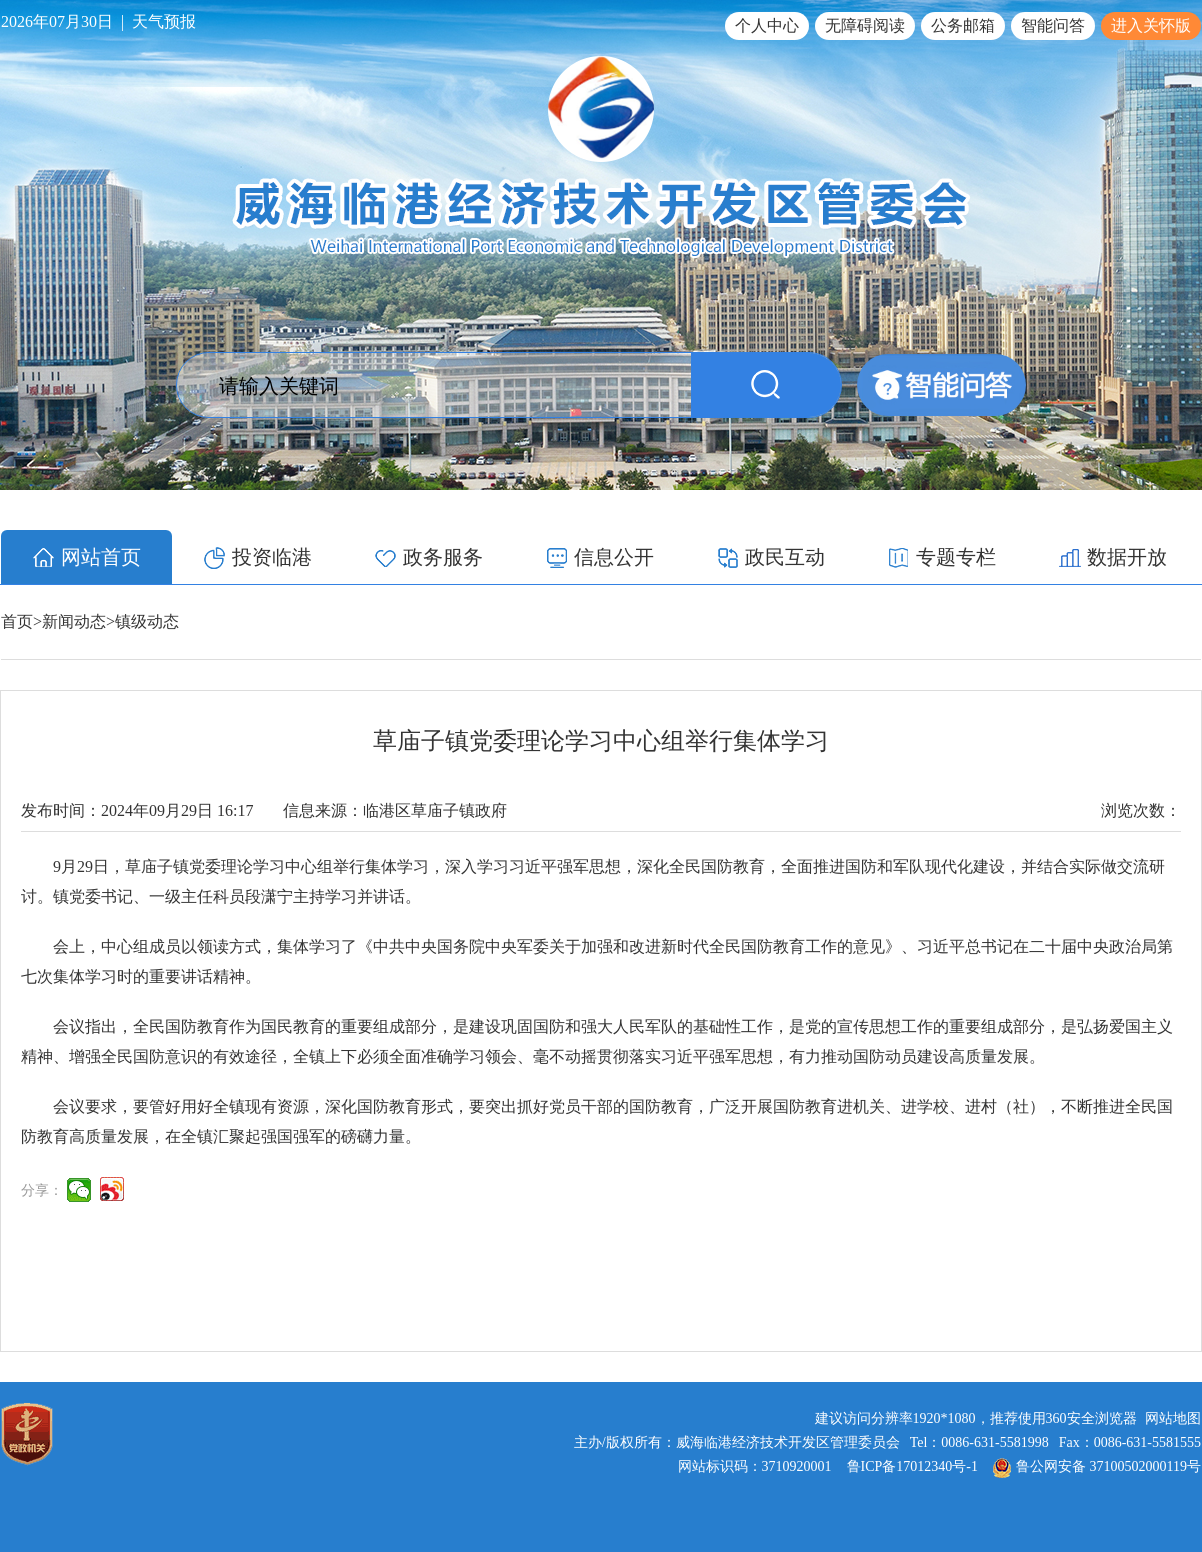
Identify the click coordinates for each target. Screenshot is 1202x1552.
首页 (17, 621)
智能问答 (1053, 25)
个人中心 (767, 25)
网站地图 (1173, 1418)
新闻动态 (74, 621)
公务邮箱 (963, 25)
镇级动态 (147, 621)
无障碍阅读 (865, 25)
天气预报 (164, 21)
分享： (42, 1190)
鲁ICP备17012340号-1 (912, 1466)
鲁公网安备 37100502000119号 (1097, 1466)
